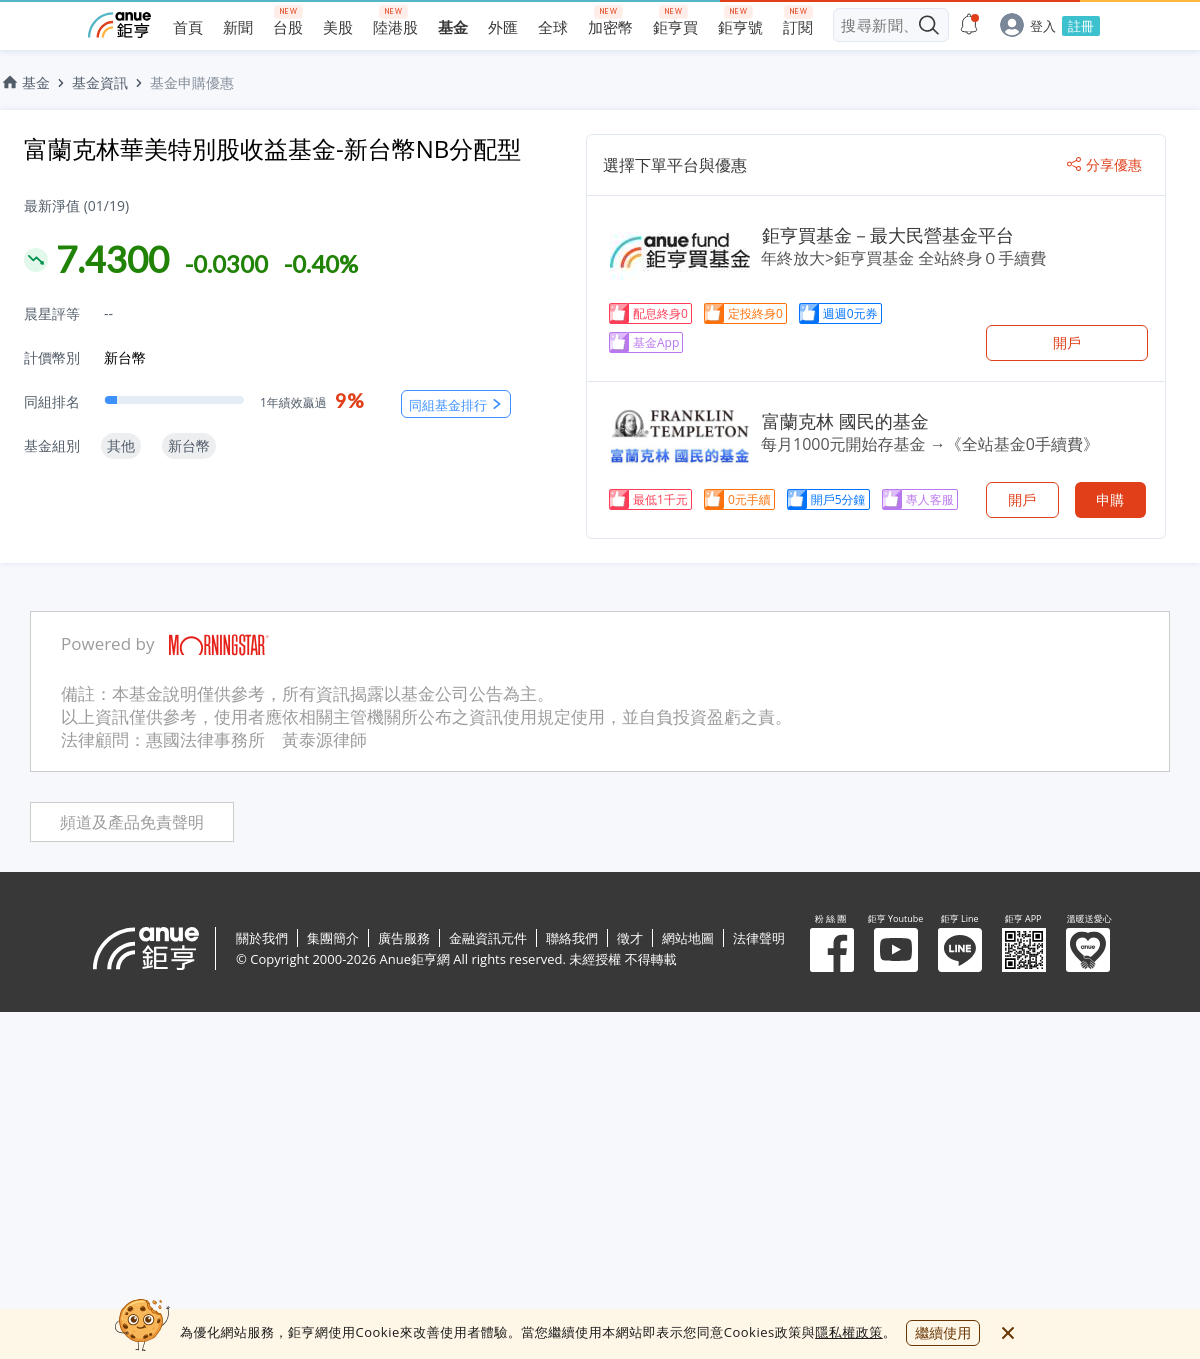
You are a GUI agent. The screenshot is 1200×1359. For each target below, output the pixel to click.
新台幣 (125, 357)
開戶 (1067, 342)
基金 (25, 82)
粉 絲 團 (832, 950)
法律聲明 (759, 938)
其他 (121, 445)
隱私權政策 (849, 1332)
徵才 (630, 938)
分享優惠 (1104, 165)
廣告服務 (404, 938)
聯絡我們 (572, 938)
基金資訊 (100, 82)
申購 (1110, 499)
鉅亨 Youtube (896, 950)
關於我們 (262, 938)
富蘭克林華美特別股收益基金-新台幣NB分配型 (272, 148)
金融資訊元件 (488, 938)
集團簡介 (333, 938)
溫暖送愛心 (1088, 950)
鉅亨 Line (960, 950)
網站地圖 (688, 938)
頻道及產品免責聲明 (132, 822)
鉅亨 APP (1024, 950)
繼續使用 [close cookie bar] (943, 1332)
